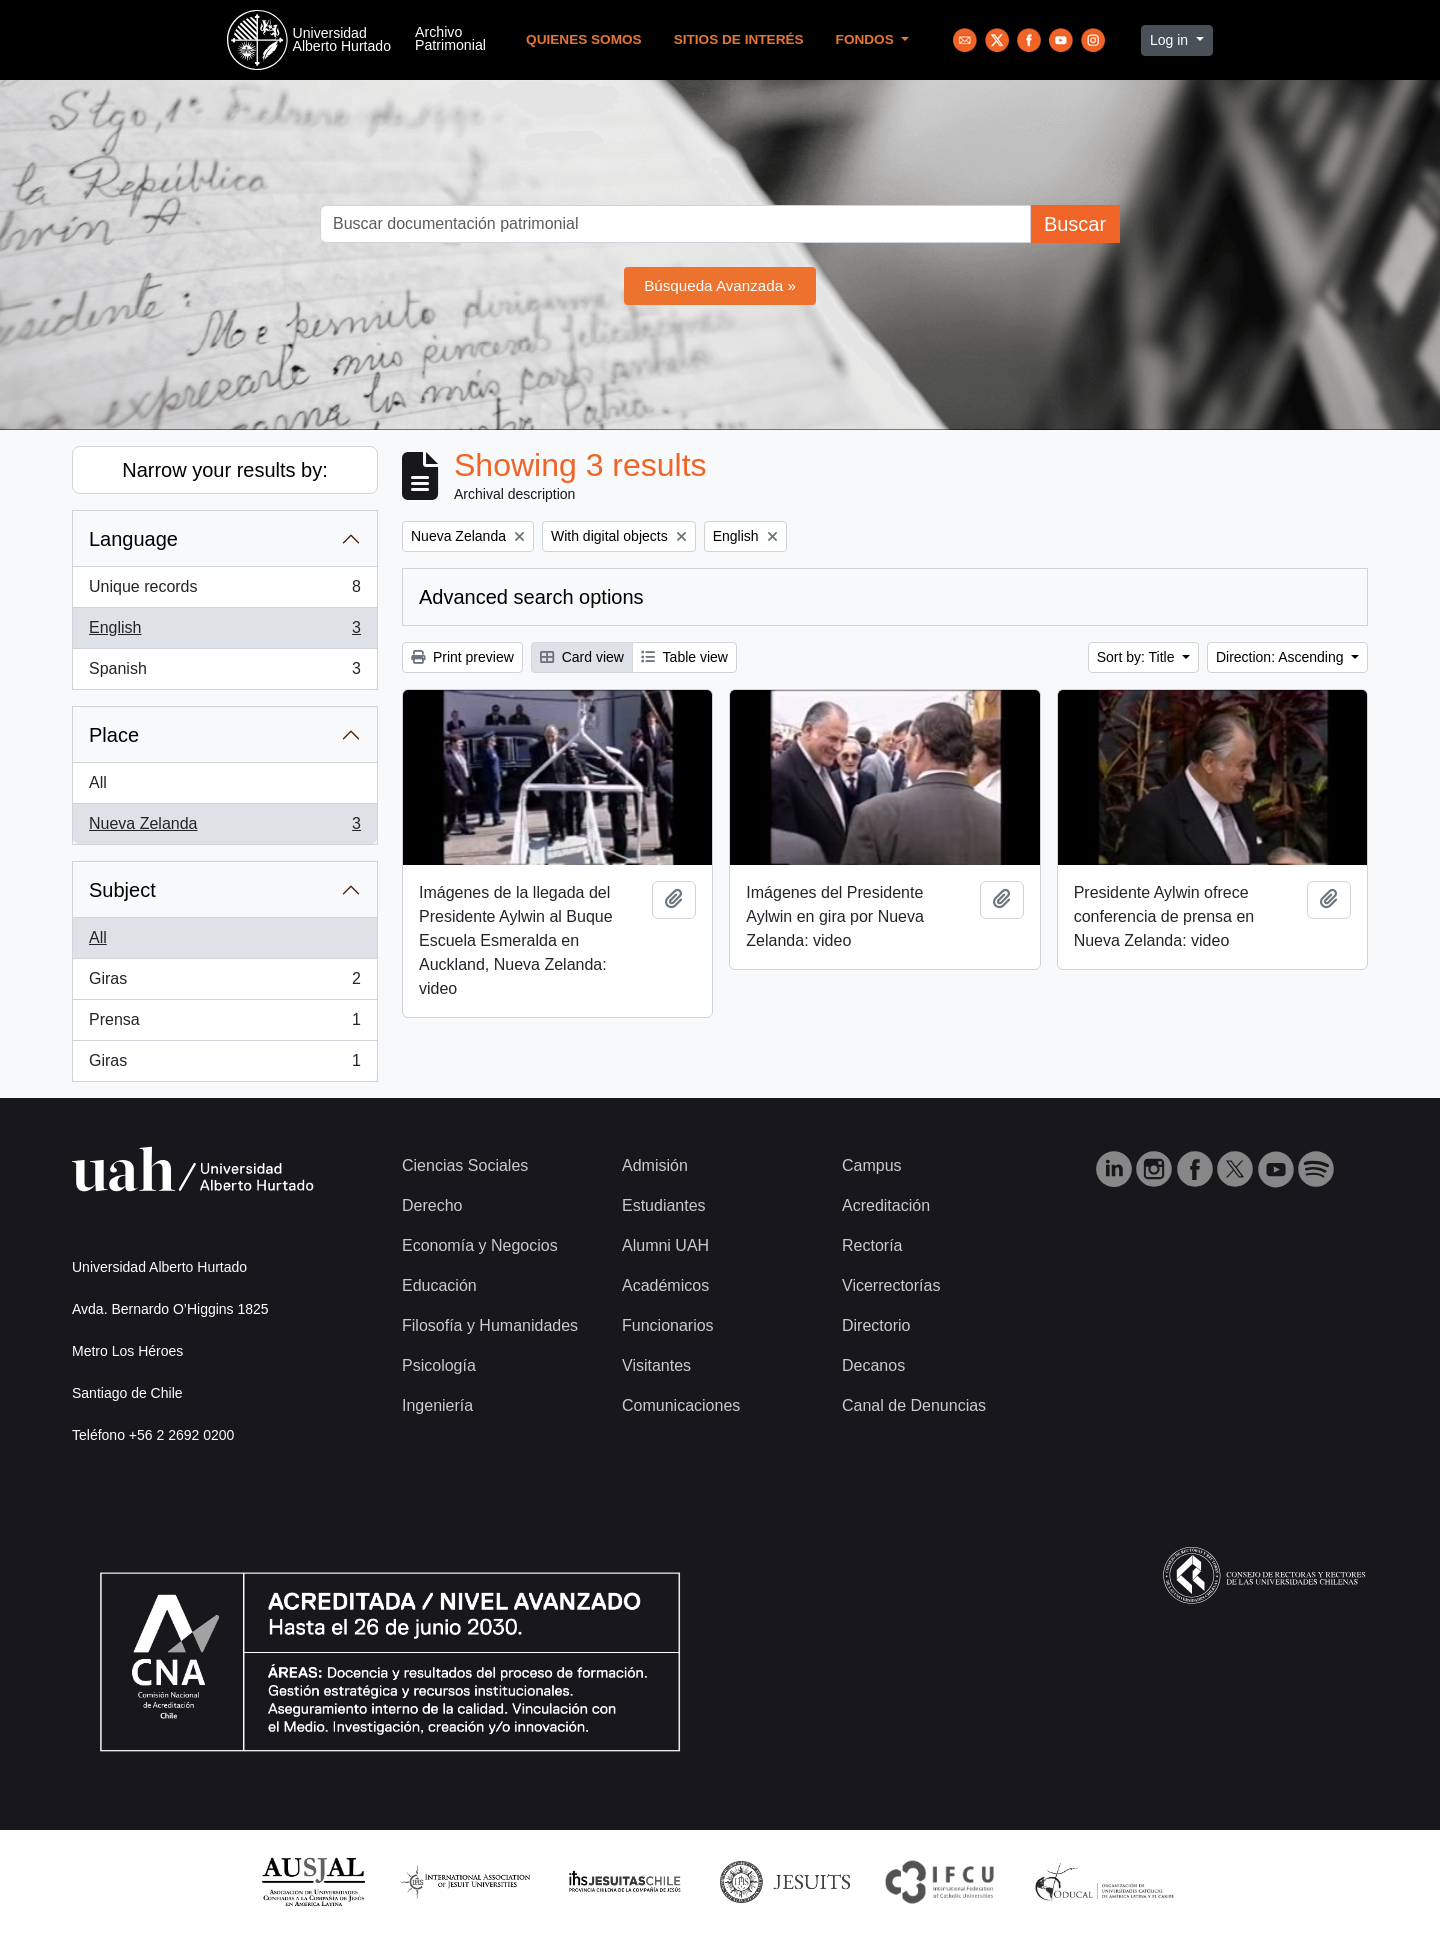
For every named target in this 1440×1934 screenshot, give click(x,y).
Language (133, 539)
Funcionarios (668, 1325)
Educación (439, 1285)
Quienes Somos (584, 39)
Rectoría (872, 1245)
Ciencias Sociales (465, 1165)
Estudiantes (664, 1205)
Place (114, 735)
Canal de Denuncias (914, 1405)
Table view (684, 657)
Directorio (876, 1325)
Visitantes (656, 1365)
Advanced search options (531, 597)
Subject (122, 890)
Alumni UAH (665, 1245)
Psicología (439, 1365)
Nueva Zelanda (224, 828)
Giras (224, 983)
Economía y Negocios (480, 1245)
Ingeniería (437, 1405)
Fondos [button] (867, 39)
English (224, 632)
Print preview (462, 657)
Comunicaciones (681, 1405)
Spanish (224, 673)
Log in (1171, 40)
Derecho (432, 1205)
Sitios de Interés (739, 39)
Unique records (224, 591)
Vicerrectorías (891, 1285)
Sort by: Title (1138, 657)
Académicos (665, 1285)
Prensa (224, 1024)
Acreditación (886, 1205)
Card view (582, 657)
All (98, 782)
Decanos (873, 1365)
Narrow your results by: (225, 470)
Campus (872, 1165)
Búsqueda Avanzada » (720, 285)
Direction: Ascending (1282, 657)
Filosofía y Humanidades (490, 1325)
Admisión (655, 1165)
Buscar (1075, 224)
